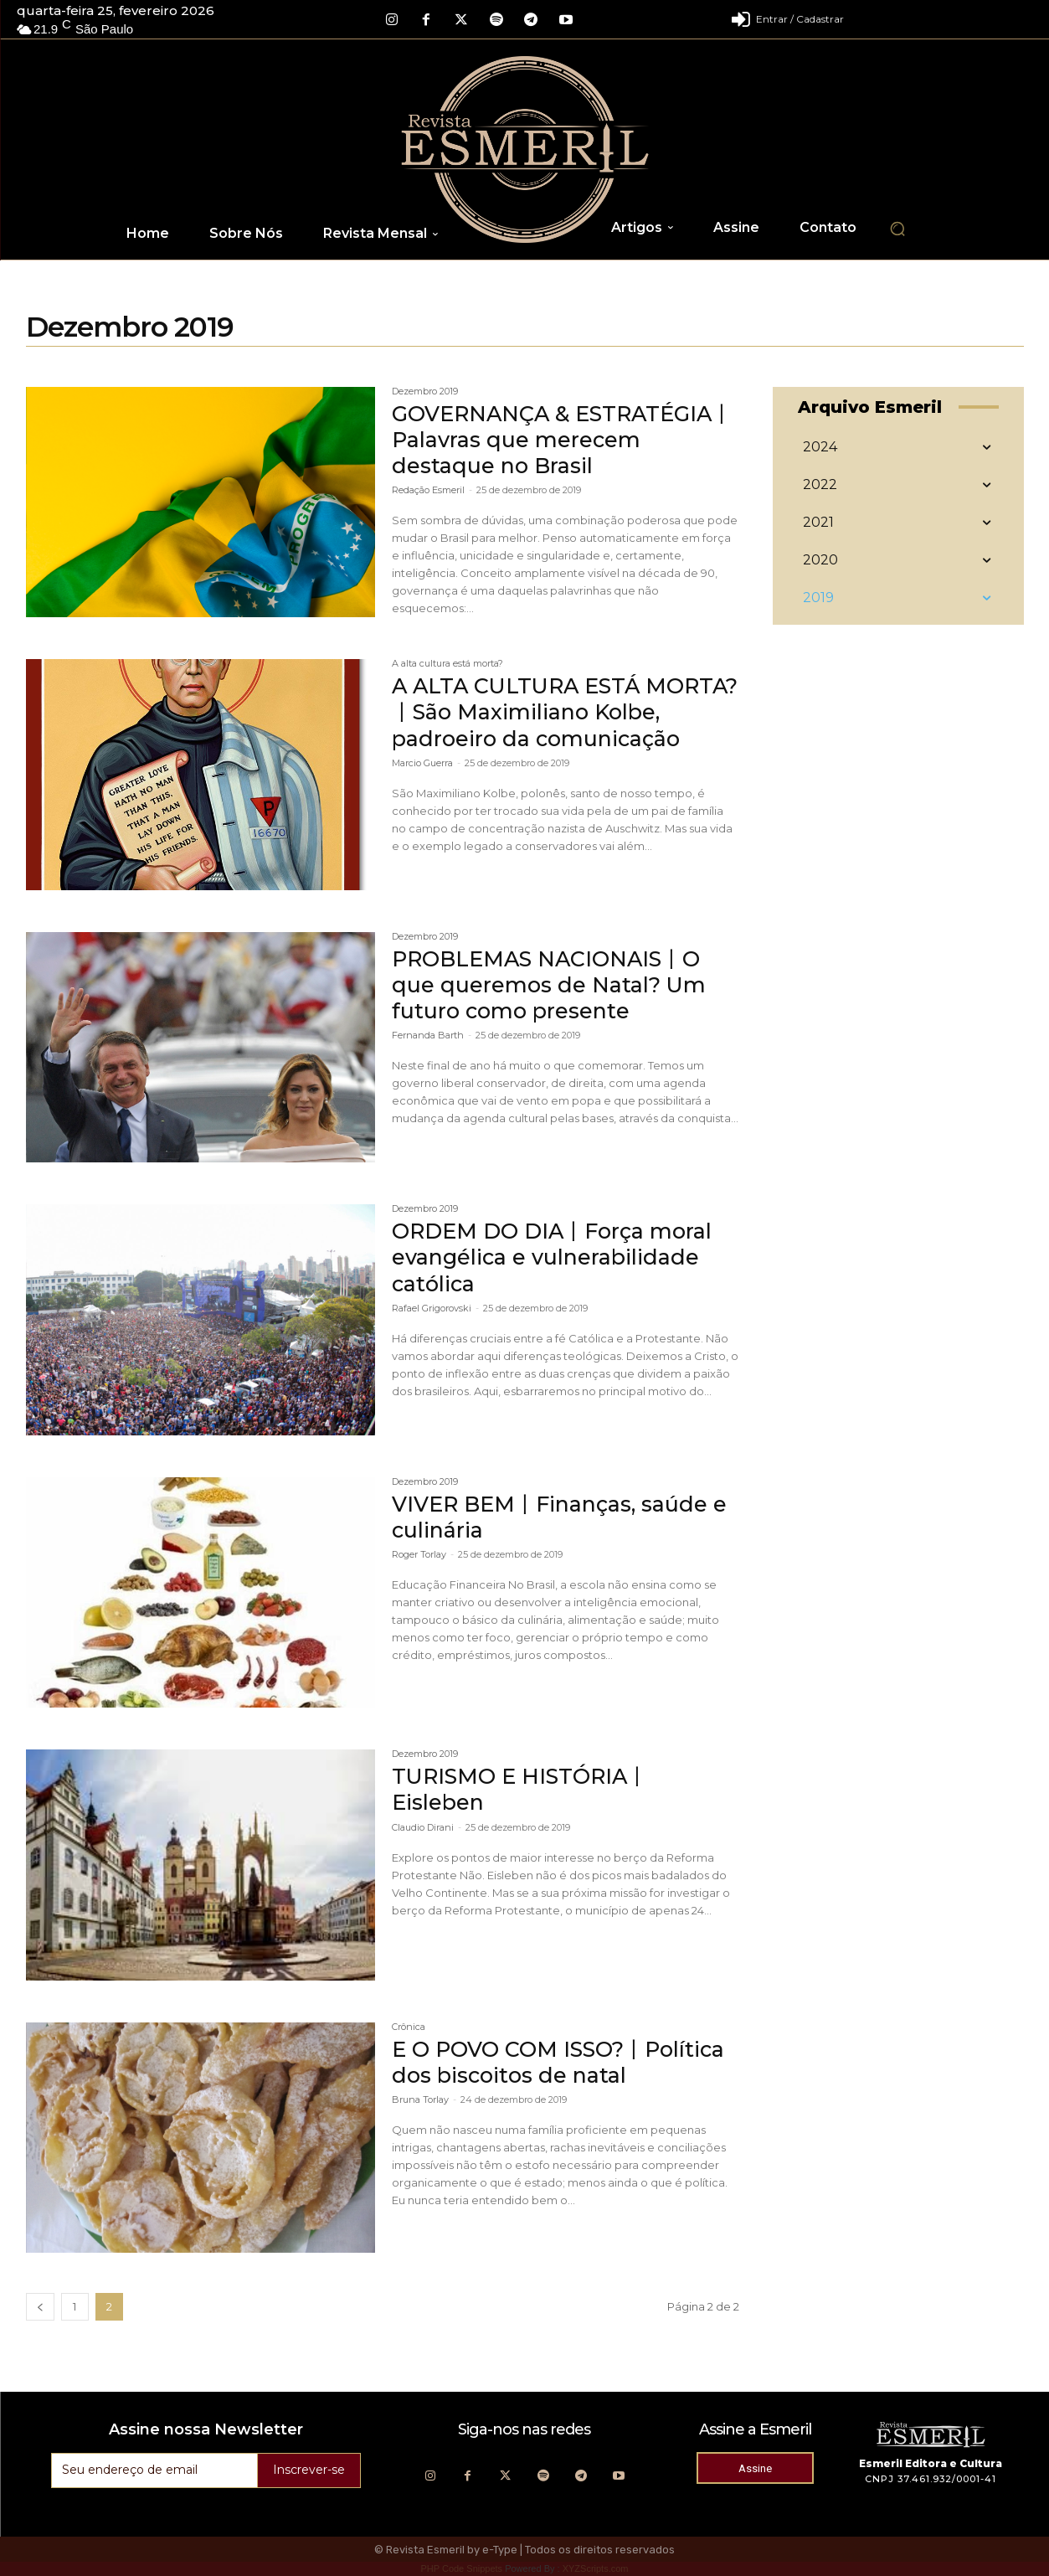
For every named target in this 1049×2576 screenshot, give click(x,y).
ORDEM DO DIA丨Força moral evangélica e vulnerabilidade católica (557, 1257)
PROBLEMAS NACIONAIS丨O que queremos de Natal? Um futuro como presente (552, 984)
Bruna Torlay (420, 2099)
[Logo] (524, 149)
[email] (154, 2470)
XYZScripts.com (596, 2568)
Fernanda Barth (428, 1035)
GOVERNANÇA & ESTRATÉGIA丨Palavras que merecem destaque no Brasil (557, 439)
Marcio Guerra (422, 789)
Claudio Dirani (423, 1827)
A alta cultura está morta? (447, 664)
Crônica (408, 2027)
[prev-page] (40, 2307)
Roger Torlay (419, 1554)
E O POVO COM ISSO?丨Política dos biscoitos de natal (565, 2062)
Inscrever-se (309, 2469)
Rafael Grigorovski (431, 1308)
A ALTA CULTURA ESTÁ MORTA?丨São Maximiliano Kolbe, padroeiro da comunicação (540, 725)
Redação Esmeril (428, 490)
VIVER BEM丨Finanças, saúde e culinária (562, 1517)
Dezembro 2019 (425, 392)
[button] (897, 228)
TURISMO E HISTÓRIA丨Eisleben (524, 1789)
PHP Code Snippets (461, 2568)
